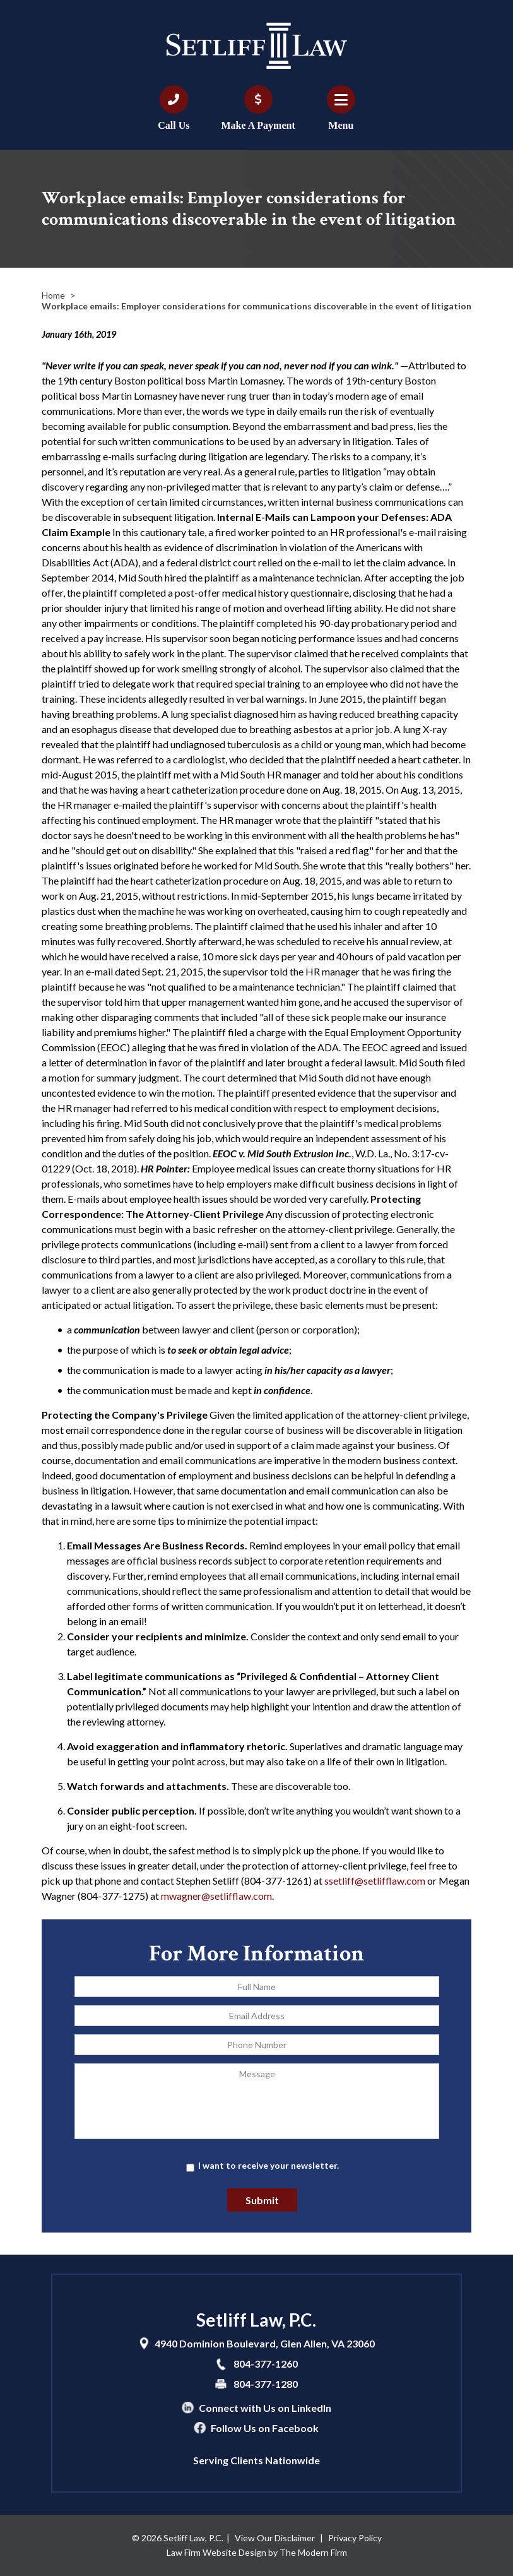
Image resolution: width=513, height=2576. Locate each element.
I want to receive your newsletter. (268, 2165)
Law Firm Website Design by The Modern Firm (257, 2552)
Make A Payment (258, 125)
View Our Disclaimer (275, 2537)
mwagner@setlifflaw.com (216, 1896)
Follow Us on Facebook (265, 2428)
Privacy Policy (355, 2537)
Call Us (173, 125)
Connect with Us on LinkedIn (265, 2408)
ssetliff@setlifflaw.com (374, 1881)
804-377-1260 (265, 2364)
